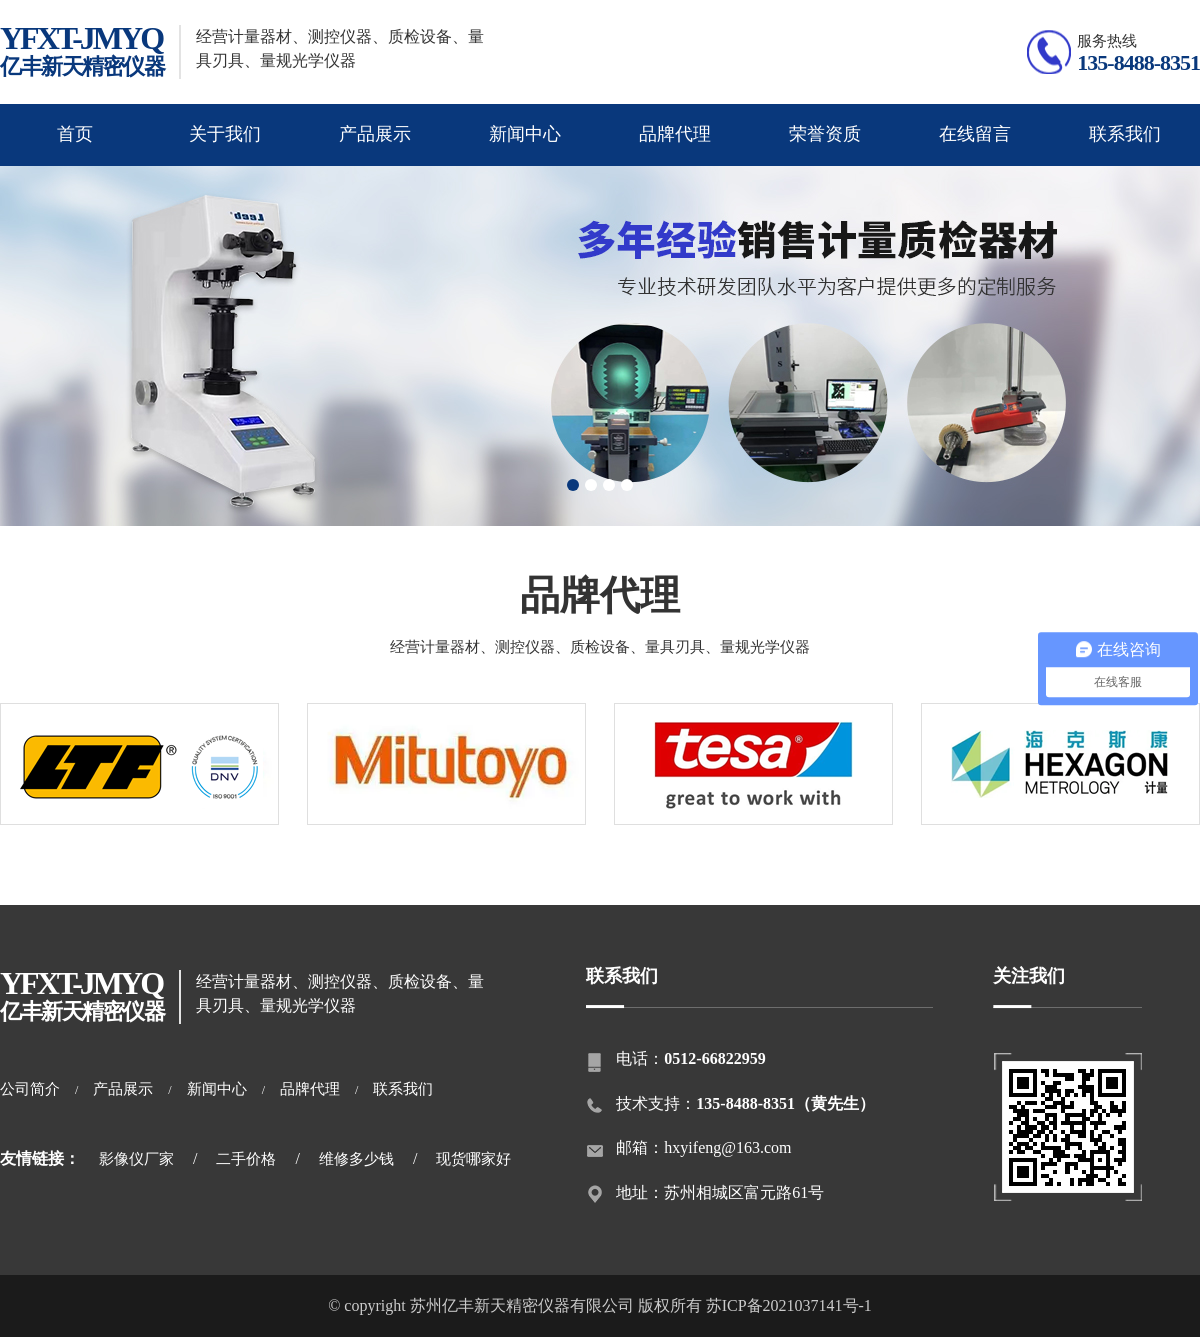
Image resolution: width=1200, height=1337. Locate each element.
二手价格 (246, 1159)
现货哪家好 (473, 1159)
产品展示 (375, 134)
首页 (75, 134)
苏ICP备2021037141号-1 (789, 1305)
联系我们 (1125, 134)
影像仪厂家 (136, 1159)
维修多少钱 (356, 1159)
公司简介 (30, 1089)
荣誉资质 (825, 134)
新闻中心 (525, 134)
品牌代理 (675, 134)
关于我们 (225, 134)
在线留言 (975, 134)
